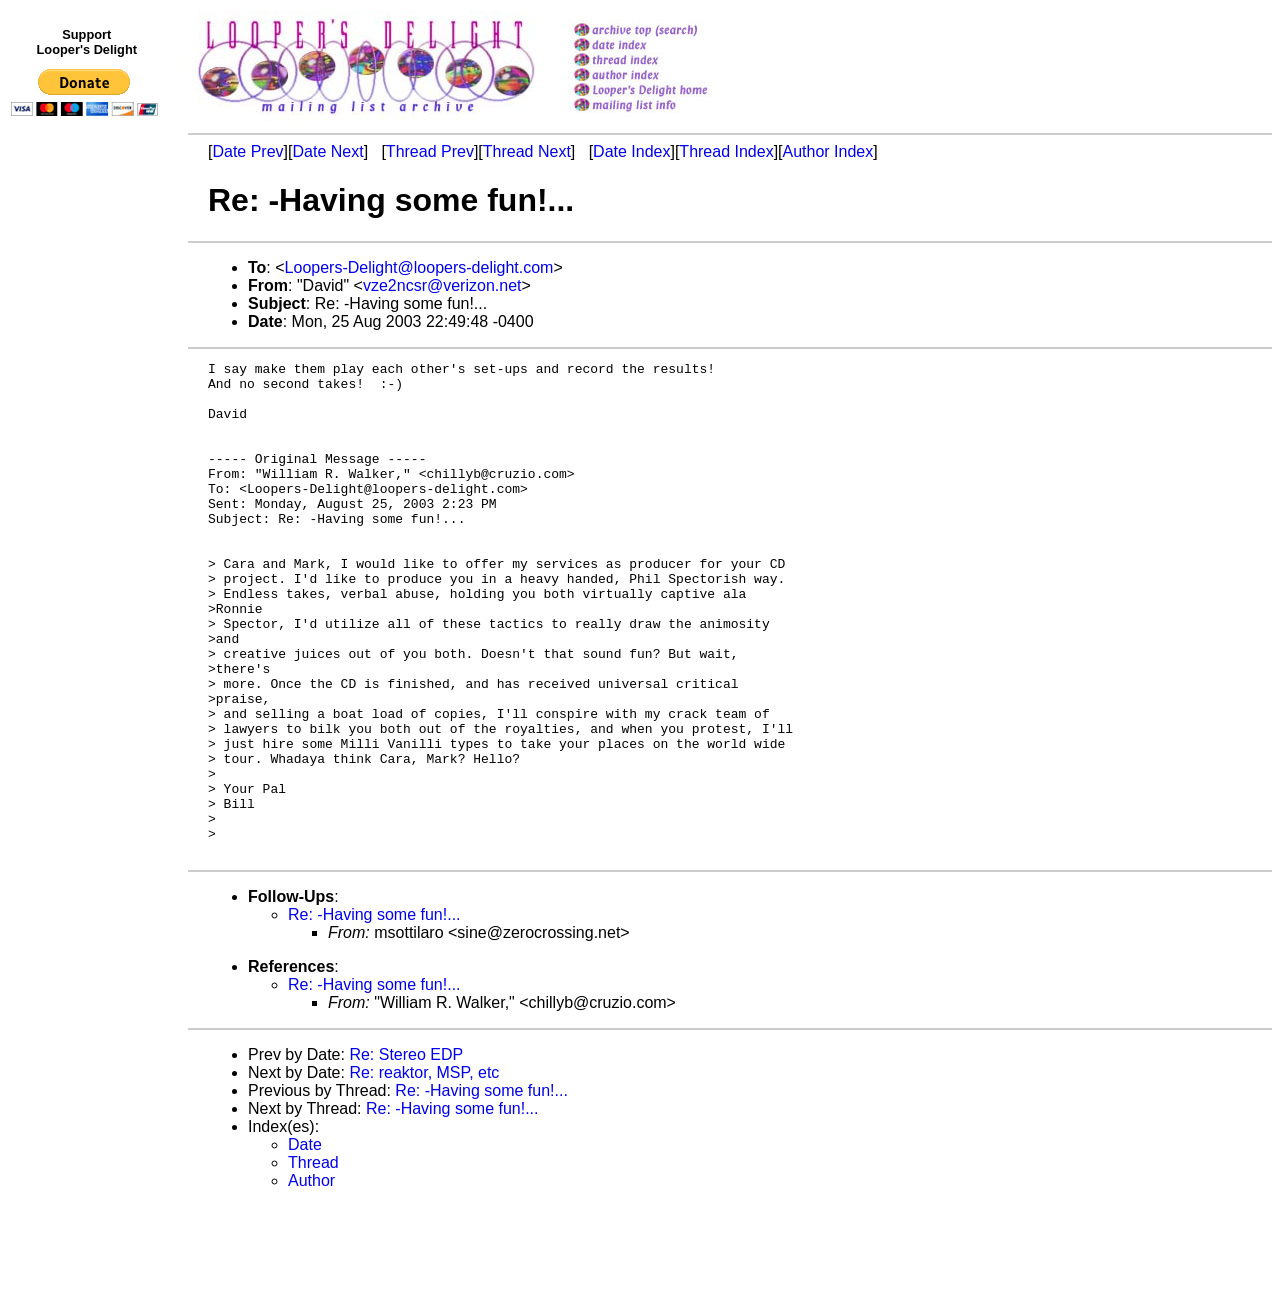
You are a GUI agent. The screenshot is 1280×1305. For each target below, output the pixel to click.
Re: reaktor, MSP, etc (424, 1171)
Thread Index (726, 151)
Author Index (828, 151)
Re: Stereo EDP (406, 1153)
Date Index (631, 151)
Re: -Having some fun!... (374, 1013)
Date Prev (247, 151)
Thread (313, 1261)
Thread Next (527, 151)
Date (305, 1243)
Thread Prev (430, 151)
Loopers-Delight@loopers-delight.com (419, 267)
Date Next (327, 151)
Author (311, 1279)
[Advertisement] (88, 537)
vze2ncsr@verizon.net (442, 285)
